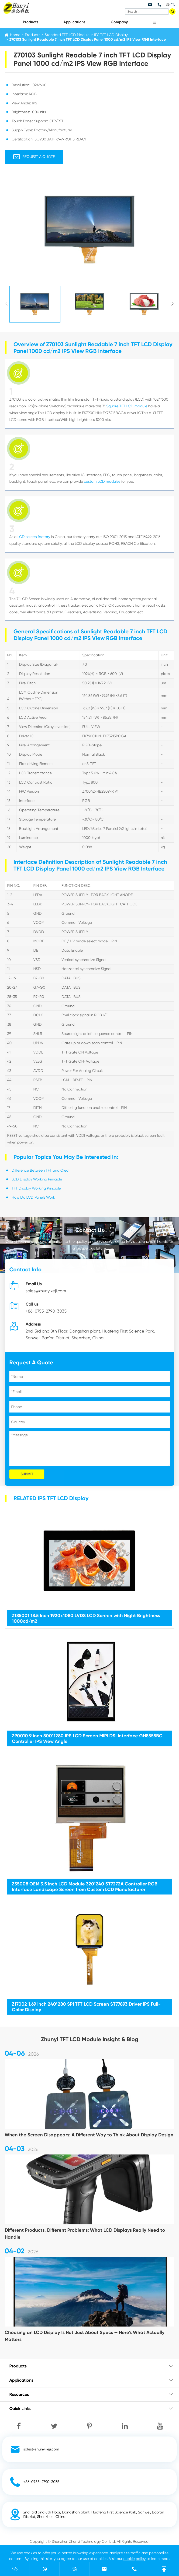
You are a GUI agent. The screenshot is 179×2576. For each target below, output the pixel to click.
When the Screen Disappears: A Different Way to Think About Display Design (89, 2139)
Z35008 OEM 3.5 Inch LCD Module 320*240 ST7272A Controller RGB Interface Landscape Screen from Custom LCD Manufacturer (84, 1882)
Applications (74, 22)
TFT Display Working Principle (31, 1188)
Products (30, 22)
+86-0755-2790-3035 (41, 1311)
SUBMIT (31, 1474)
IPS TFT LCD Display (111, 35)
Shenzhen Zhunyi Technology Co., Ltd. (84, 2541)
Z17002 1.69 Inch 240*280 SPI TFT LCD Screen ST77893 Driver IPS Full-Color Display (86, 2002)
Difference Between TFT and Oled (35, 1170)
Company (119, 22)
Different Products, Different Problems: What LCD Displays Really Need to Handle (85, 2238)
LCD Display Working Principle (32, 1179)
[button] (177, 304)
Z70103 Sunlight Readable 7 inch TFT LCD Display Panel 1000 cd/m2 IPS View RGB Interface (87, 39)
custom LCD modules (97, 481)
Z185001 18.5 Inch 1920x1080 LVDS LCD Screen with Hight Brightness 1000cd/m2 (86, 1613)
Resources (19, 2394)
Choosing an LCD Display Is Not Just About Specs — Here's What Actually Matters (85, 2340)
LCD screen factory (29, 537)
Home (15, 35)
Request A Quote (34, 156)
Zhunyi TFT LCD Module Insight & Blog (89, 2034)
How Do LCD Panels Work (28, 1197)
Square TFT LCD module (122, 406)
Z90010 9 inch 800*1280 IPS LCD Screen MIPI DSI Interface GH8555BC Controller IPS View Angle (87, 1733)
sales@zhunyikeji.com (41, 1290)
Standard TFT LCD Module (67, 35)
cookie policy (134, 2558)
